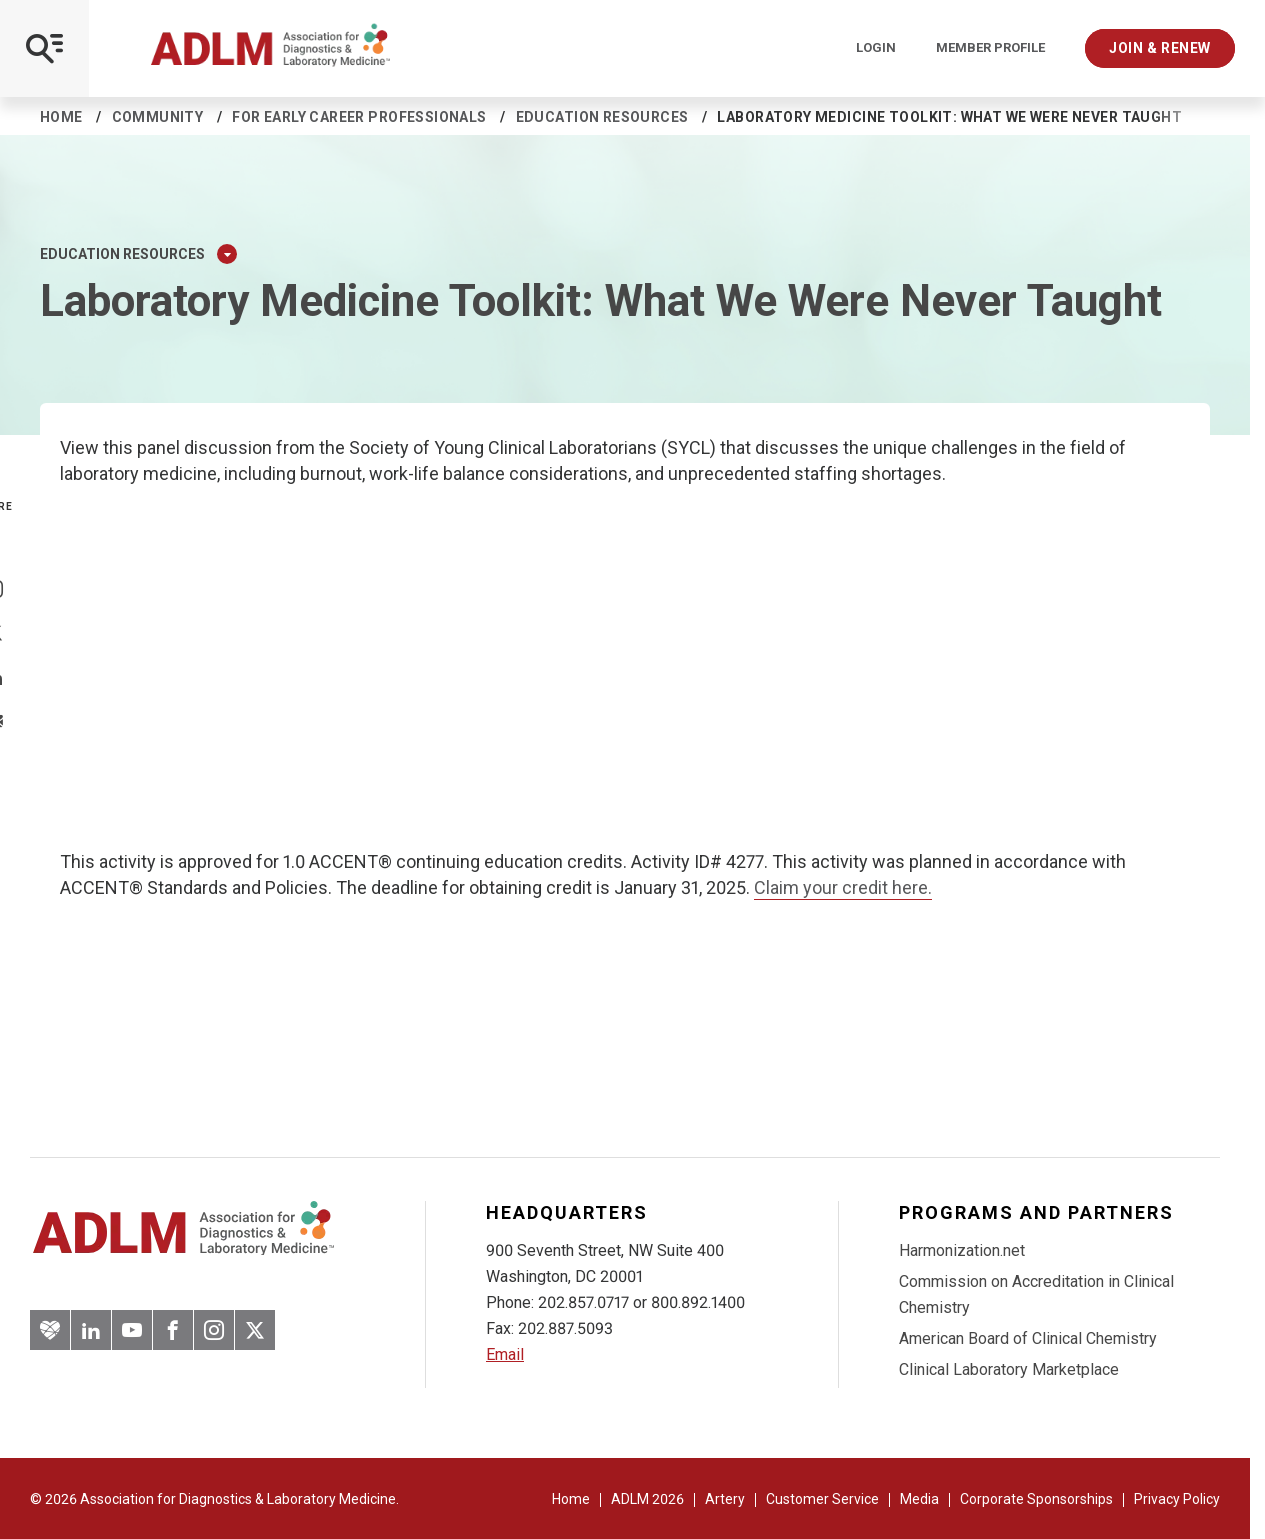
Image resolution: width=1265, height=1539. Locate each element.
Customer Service (822, 1499)
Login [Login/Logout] (876, 48)
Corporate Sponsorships (1036, 1499)
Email (505, 1354)
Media (919, 1499)
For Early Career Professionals (359, 117)
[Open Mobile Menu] (44, 48)
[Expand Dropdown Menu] (227, 254)
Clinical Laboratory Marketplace (1009, 1369)
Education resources (602, 117)
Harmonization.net (962, 1250)
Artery (725, 1499)
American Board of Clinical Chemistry (1028, 1338)
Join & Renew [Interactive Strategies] (1160, 48)
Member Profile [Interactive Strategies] (990, 48)
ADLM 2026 (647, 1499)
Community (158, 117)
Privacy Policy (1177, 1499)
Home (61, 117)
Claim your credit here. (843, 887)
